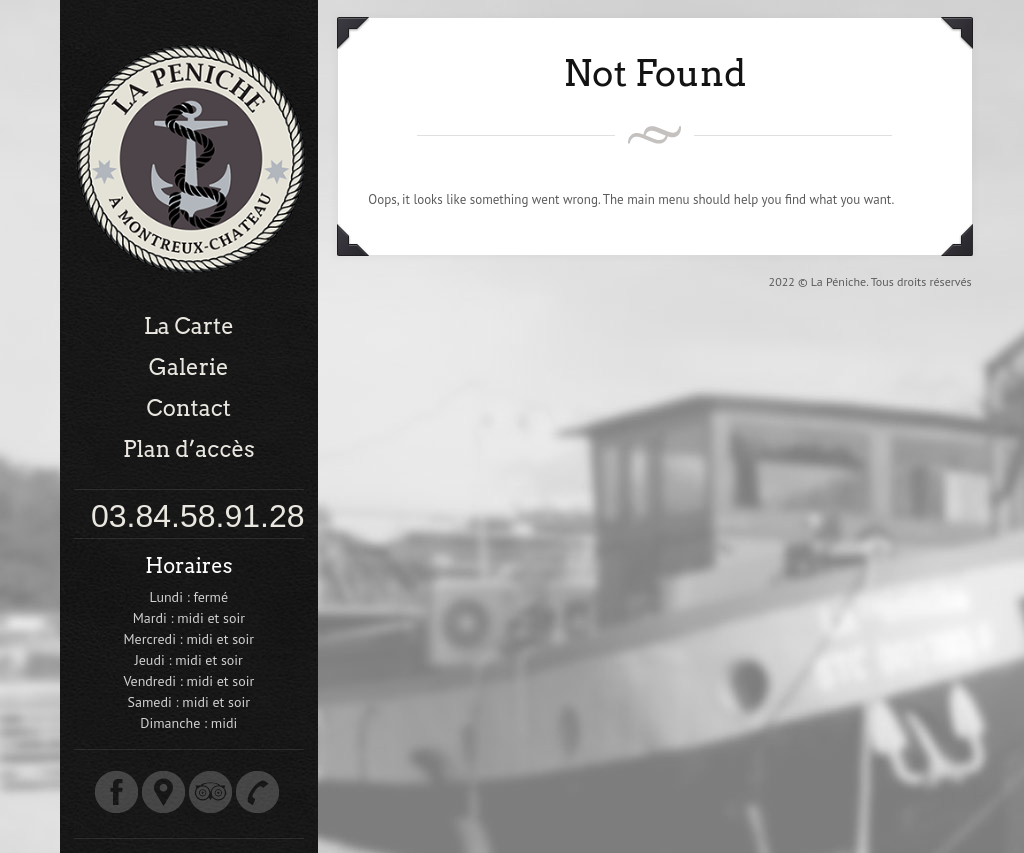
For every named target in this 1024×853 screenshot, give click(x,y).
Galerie (189, 367)
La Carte (189, 326)
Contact (189, 408)
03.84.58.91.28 (198, 516)
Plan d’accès (189, 449)
